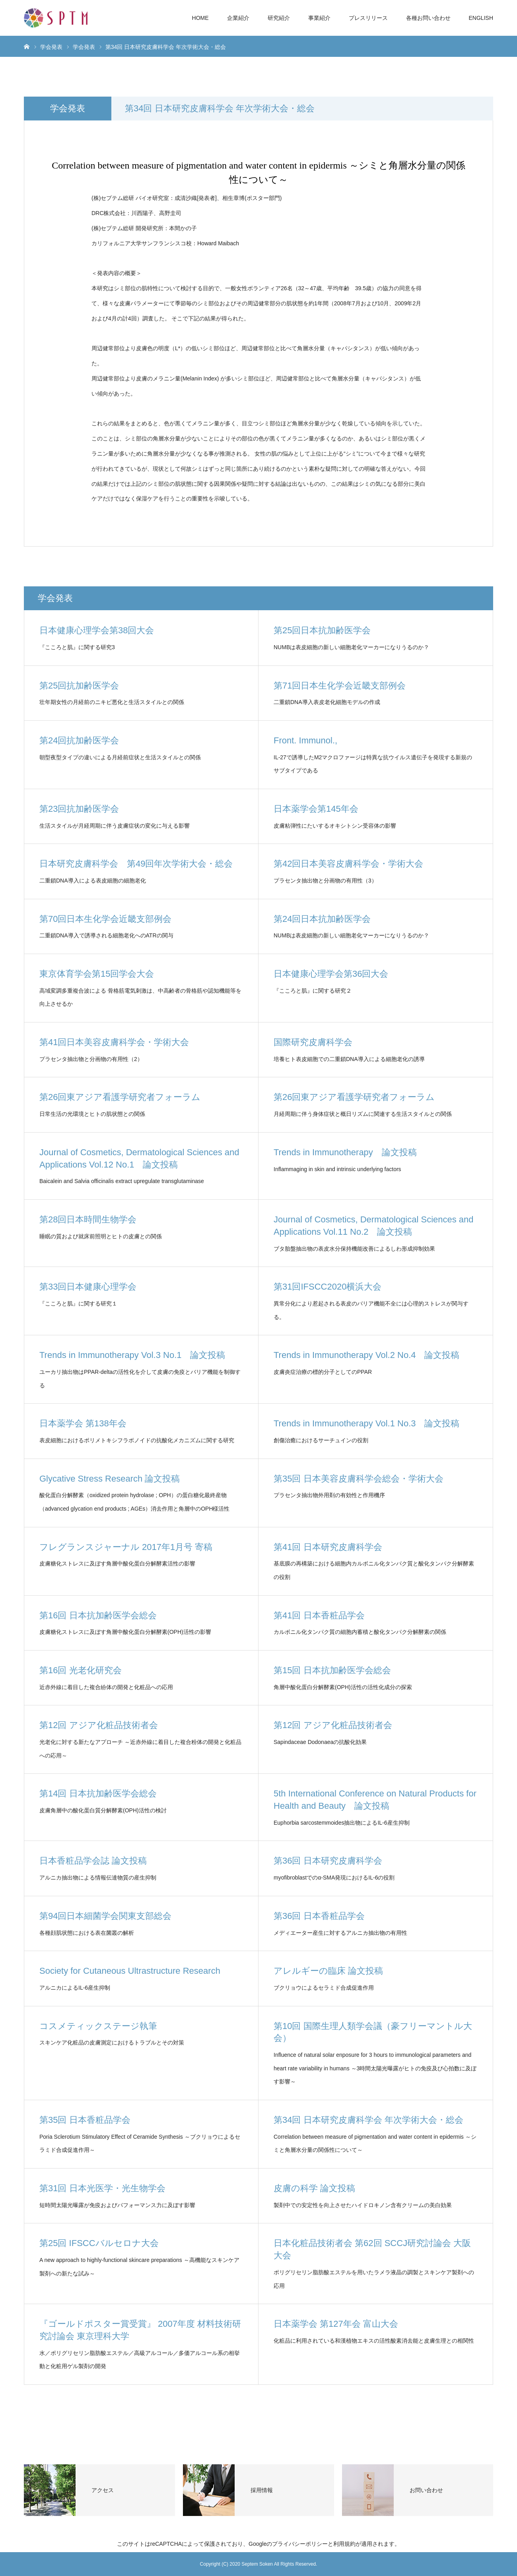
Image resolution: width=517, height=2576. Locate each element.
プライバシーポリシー (300, 2544)
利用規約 (344, 2544)
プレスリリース (368, 18)
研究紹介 (279, 18)
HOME (200, 18)
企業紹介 (238, 18)
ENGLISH (481, 18)
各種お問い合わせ (428, 18)
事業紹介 (319, 18)
